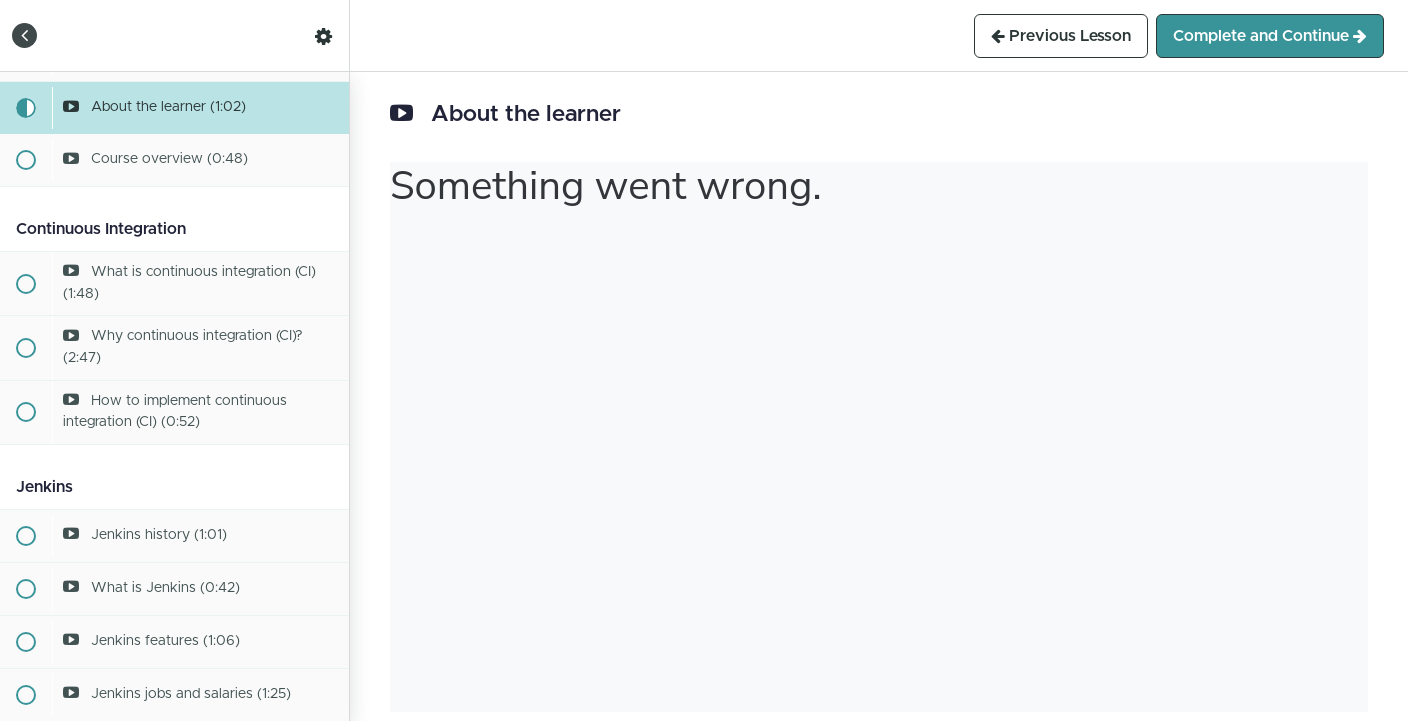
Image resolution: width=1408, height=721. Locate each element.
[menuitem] (324, 35)
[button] (25, 35)
